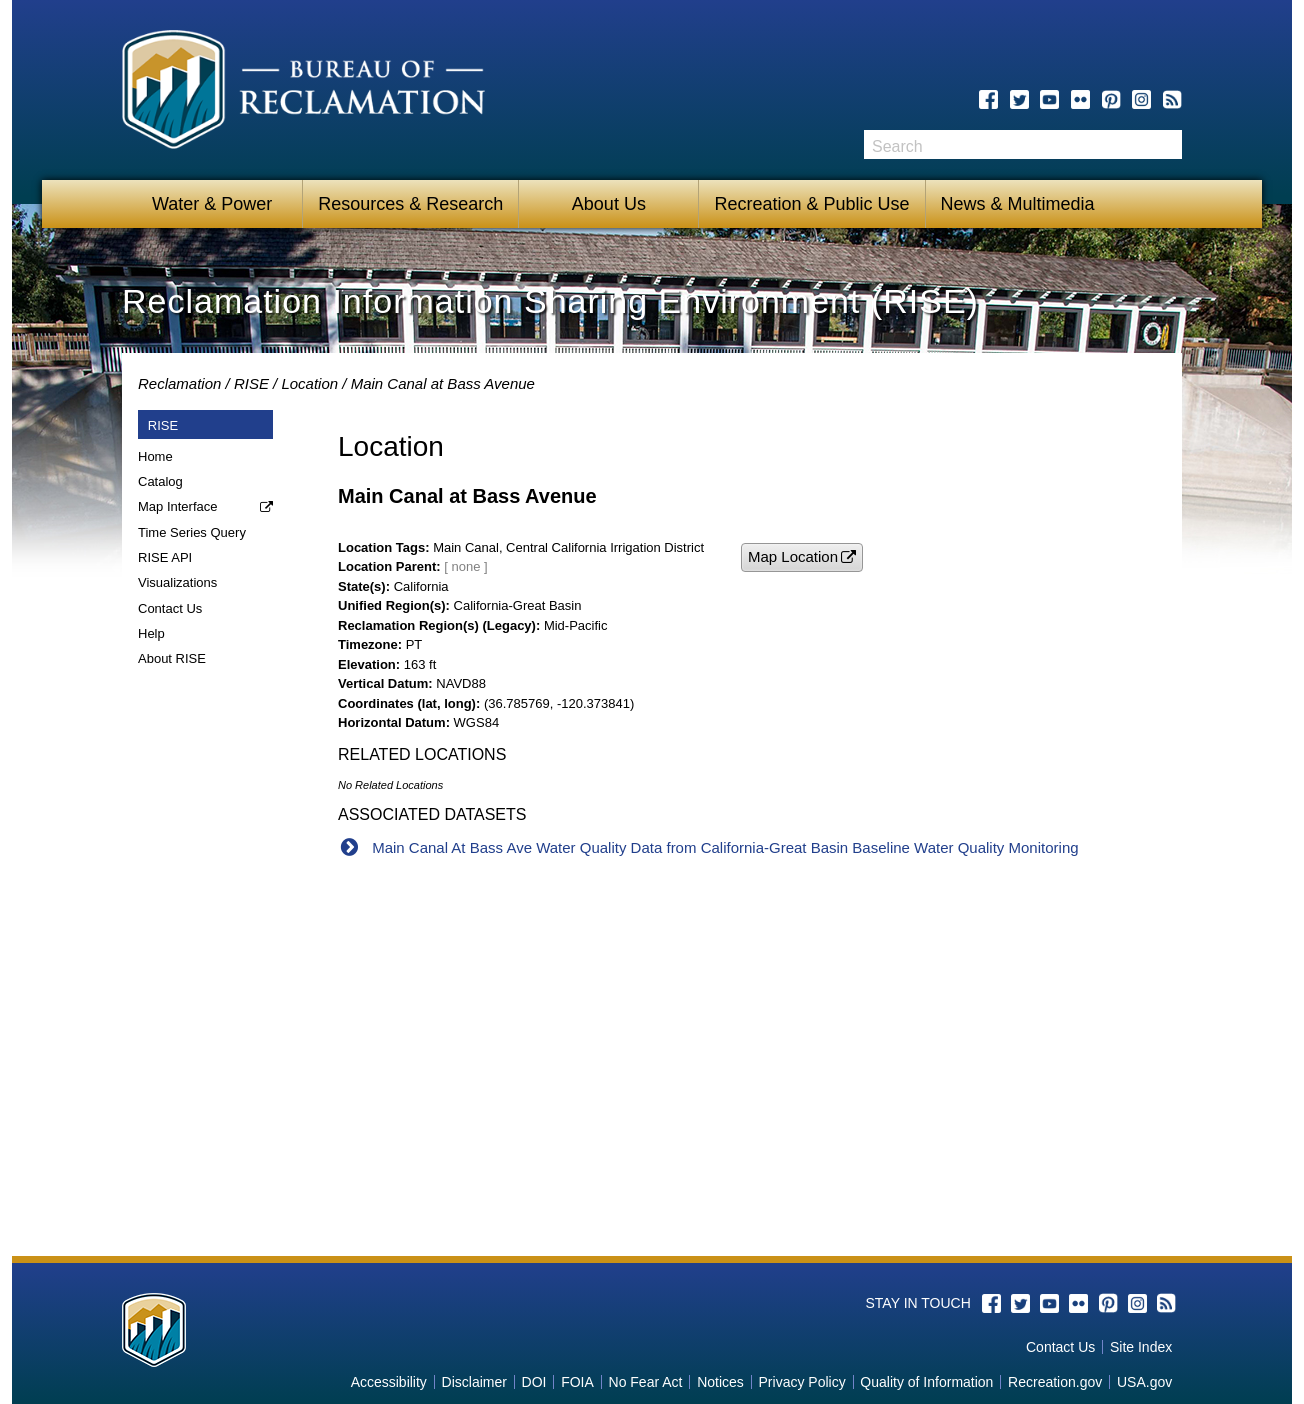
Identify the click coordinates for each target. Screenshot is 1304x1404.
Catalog (160, 481)
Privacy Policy (802, 1382)
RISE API (165, 557)
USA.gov (1144, 1382)
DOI (534, 1382)
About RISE (172, 658)
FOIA (577, 1382)
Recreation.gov (1055, 1382)
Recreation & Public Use (811, 204)
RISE (251, 383)
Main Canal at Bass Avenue (443, 383)
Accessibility (389, 1382)
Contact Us (170, 608)
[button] (802, 557)
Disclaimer (474, 1382)
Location (309, 383)
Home (155, 456)
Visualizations (177, 582)
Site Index (1141, 1347)
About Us (609, 204)
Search (1167, 144)
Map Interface (178, 506)
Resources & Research (410, 204)
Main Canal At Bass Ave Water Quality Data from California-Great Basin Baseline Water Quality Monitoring (725, 847)
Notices (720, 1382)
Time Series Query (192, 532)
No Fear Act (646, 1382)
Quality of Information (926, 1382)
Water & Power (212, 204)
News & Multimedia (1018, 204)
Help (151, 633)
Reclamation (179, 383)
